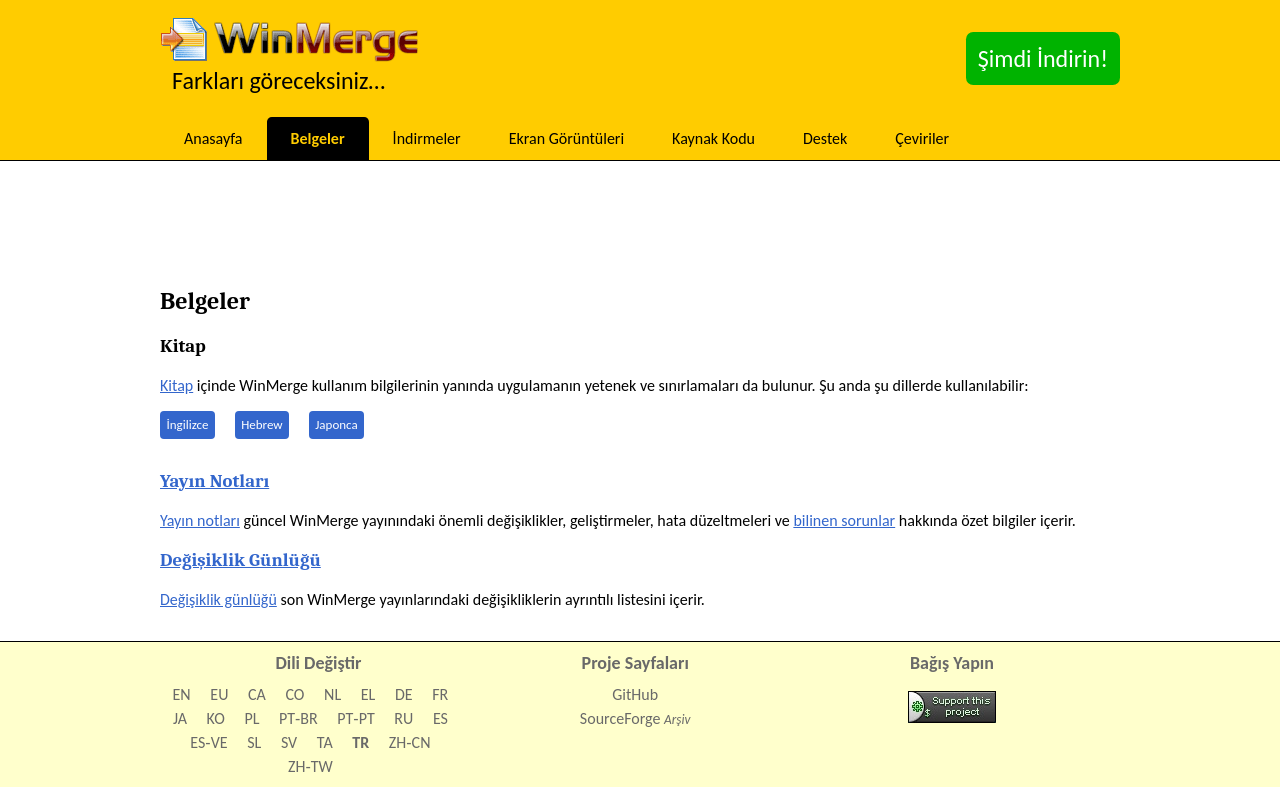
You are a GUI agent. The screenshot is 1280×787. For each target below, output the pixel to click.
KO (216, 718)
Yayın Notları (214, 481)
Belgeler (318, 138)
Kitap (176, 385)
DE (404, 694)
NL (332, 694)
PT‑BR (298, 718)
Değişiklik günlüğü (218, 599)
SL (254, 742)
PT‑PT (355, 718)
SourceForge (620, 718)
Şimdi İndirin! (1043, 58)
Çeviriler (922, 138)
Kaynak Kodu (713, 138)
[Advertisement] (640, 230)
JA (180, 718)
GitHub (635, 694)
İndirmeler (427, 138)
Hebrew (261, 424)
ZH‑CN (410, 742)
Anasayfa (213, 138)
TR (360, 742)
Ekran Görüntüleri (566, 138)
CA (257, 694)
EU (219, 694)
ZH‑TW (310, 766)
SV (289, 742)
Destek (825, 138)
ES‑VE (208, 742)
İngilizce (188, 424)
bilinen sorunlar (844, 520)
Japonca (336, 424)
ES (440, 718)
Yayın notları (200, 520)
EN (182, 694)
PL (251, 718)
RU (403, 718)
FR (440, 694)
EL (368, 694)
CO (294, 694)
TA (325, 742)
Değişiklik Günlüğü (240, 560)
